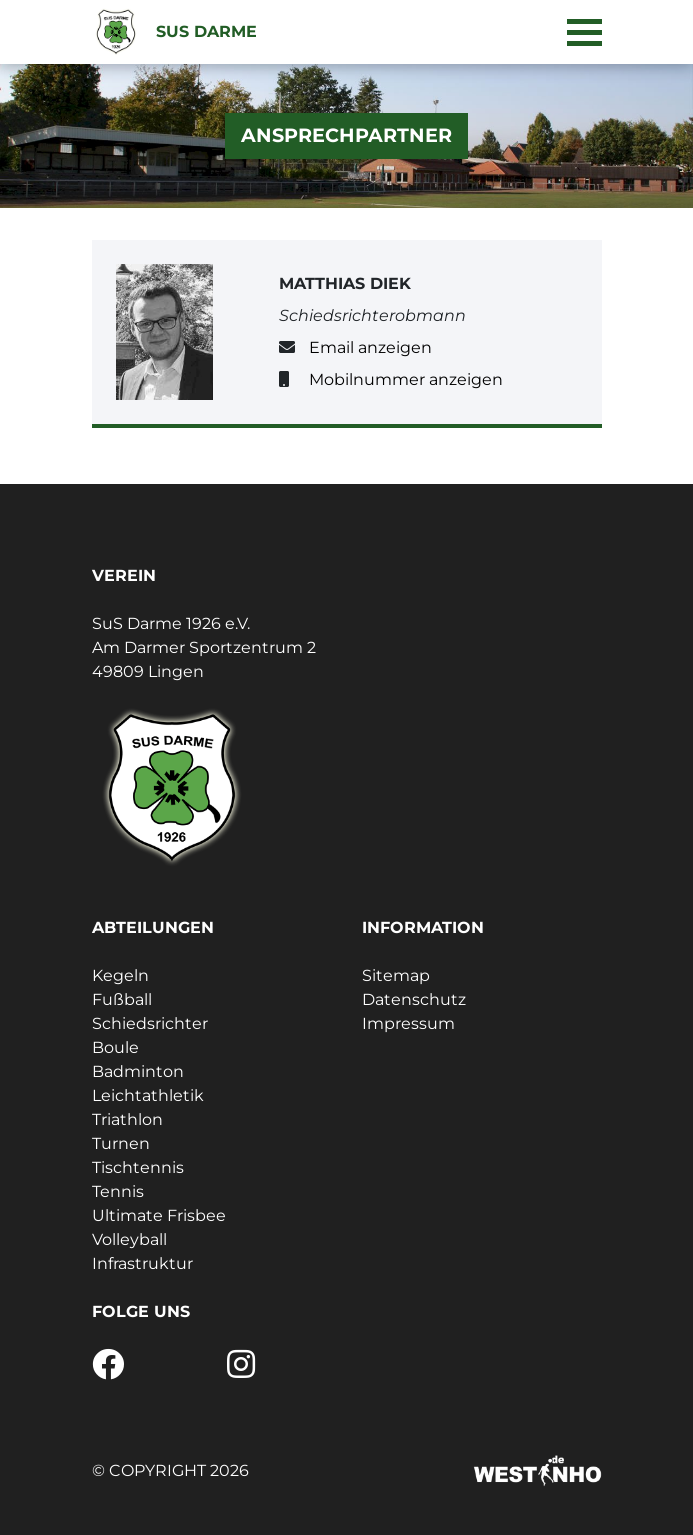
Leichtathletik (148, 1095)
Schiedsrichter (150, 1023)
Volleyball (129, 1239)
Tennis (118, 1191)
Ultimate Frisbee (159, 1215)
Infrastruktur (142, 1263)
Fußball (122, 999)
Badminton (138, 1071)
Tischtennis (138, 1167)
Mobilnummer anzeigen (406, 379)
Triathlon (127, 1119)
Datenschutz (414, 999)
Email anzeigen (370, 347)
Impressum (408, 1023)
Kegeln (120, 975)
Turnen (121, 1143)
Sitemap (396, 975)
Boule (115, 1047)
